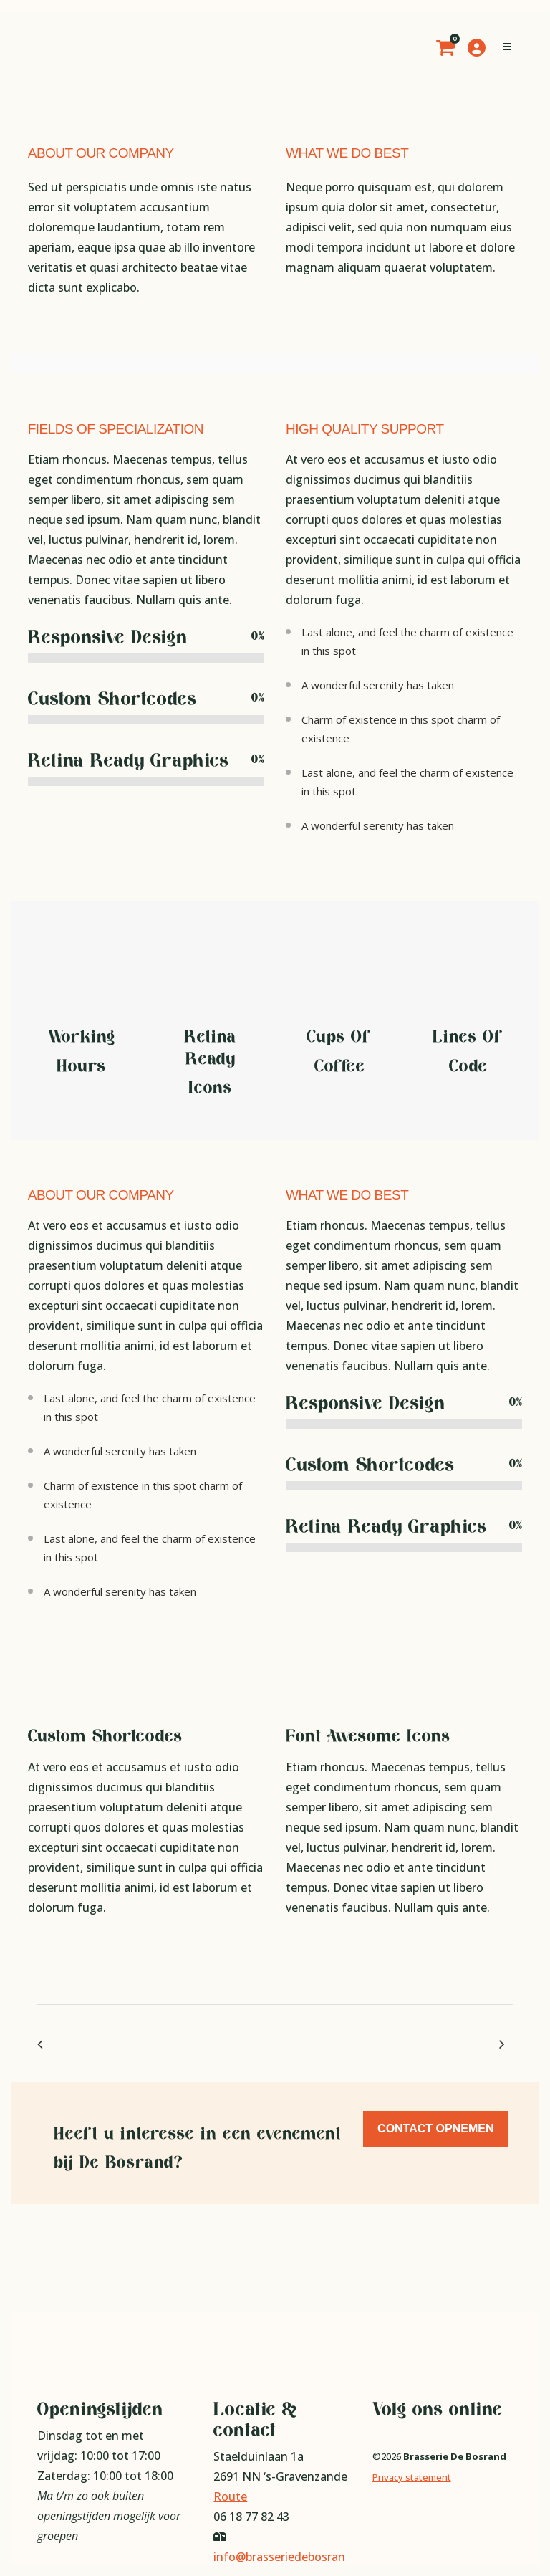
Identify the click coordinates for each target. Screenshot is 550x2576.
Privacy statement (411, 2477)
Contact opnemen (435, 2128)
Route (230, 2496)
